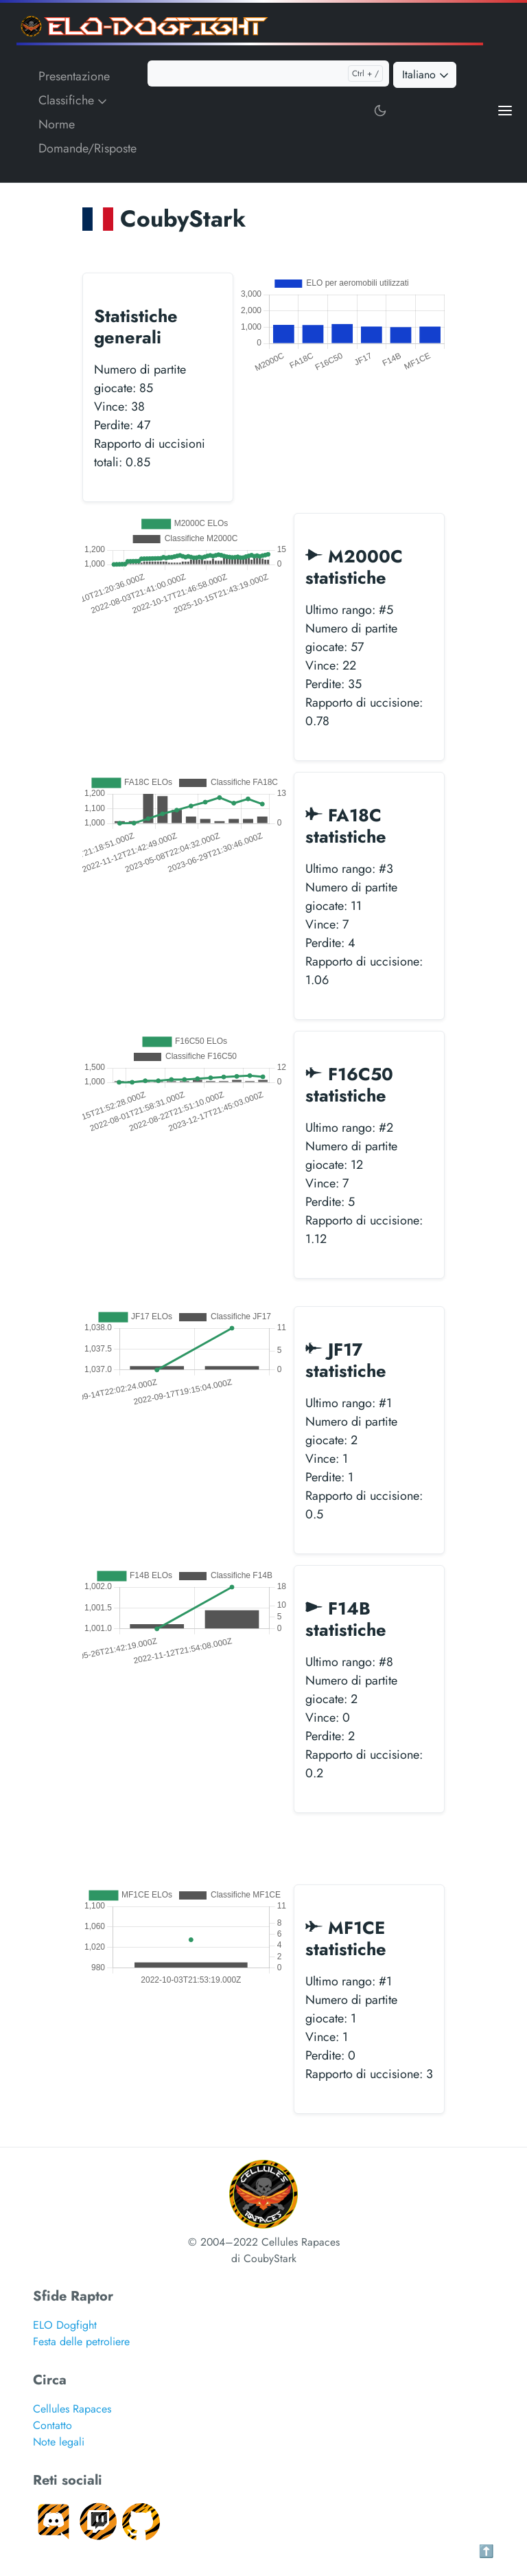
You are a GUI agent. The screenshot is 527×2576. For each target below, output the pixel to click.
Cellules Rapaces (72, 2409)
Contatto (52, 2425)
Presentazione (74, 76)
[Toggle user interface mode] (380, 110)
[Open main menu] (505, 109)
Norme (56, 124)
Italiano (426, 74)
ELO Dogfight (65, 2325)
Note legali (58, 2442)
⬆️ (486, 2551)
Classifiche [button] (73, 100)
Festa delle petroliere (81, 2341)
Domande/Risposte (87, 148)
